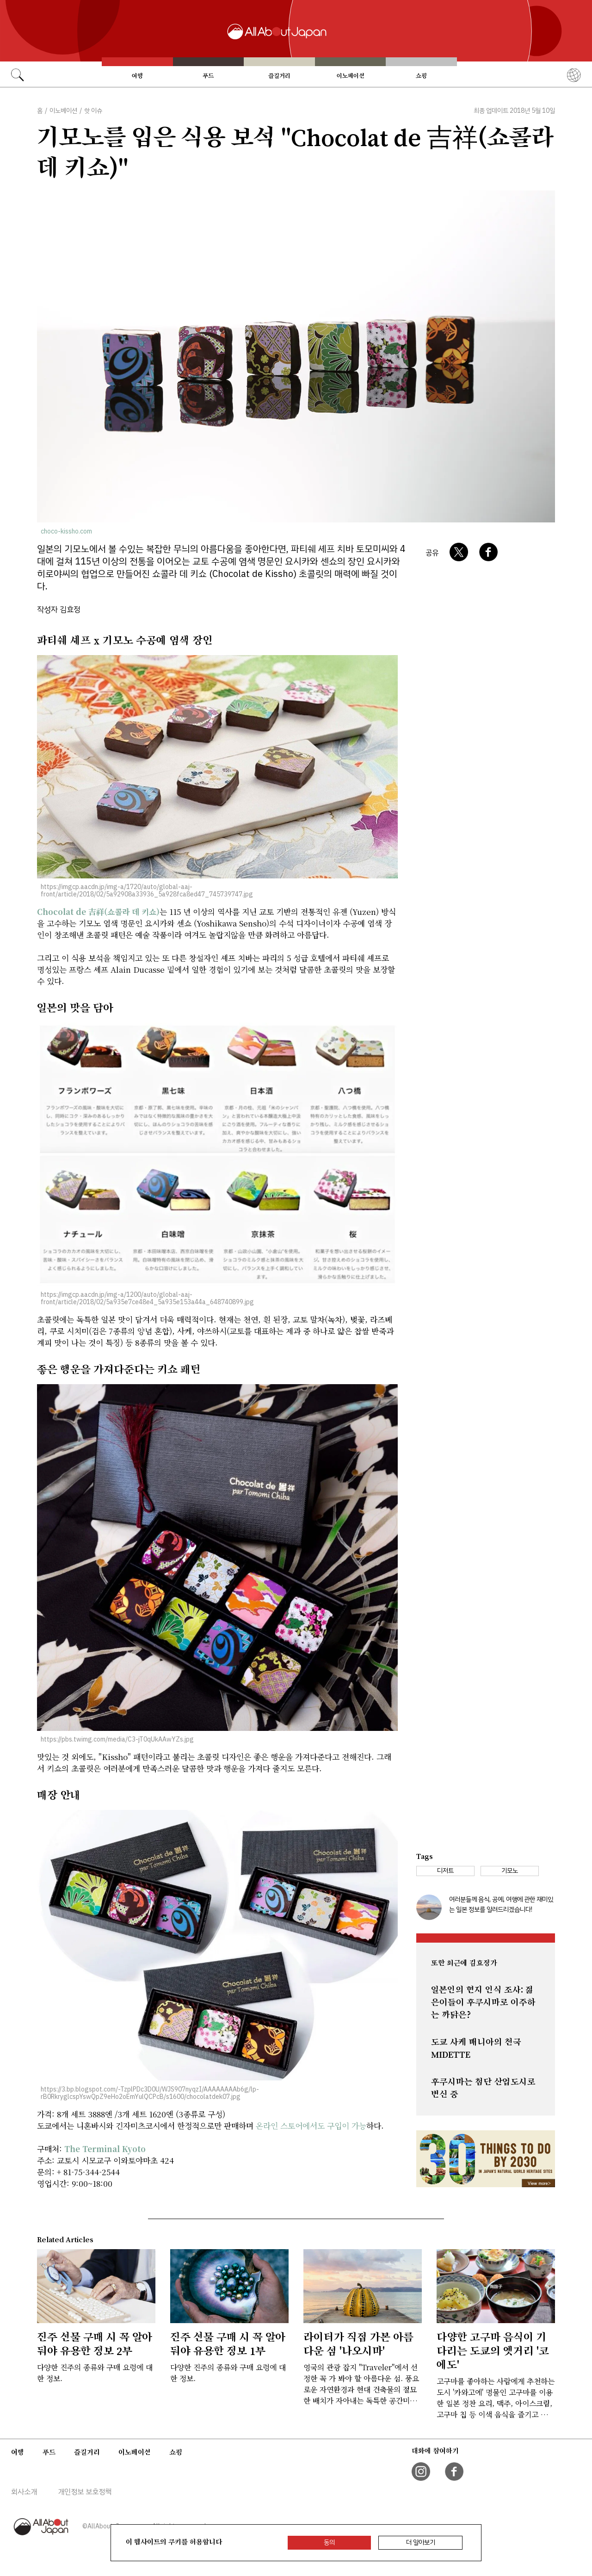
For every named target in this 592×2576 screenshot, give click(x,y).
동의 (329, 2542)
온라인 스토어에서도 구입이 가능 (311, 2125)
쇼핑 (421, 76)
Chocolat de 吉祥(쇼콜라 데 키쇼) (98, 911)
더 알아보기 (420, 2542)
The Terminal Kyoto (105, 2148)
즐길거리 (279, 76)
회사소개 (24, 2491)
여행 (137, 76)
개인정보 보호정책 (84, 2491)
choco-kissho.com (66, 531)
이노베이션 (350, 76)
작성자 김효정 (58, 609)
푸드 (208, 76)
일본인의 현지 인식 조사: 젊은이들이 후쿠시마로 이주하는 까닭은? (483, 2002)
